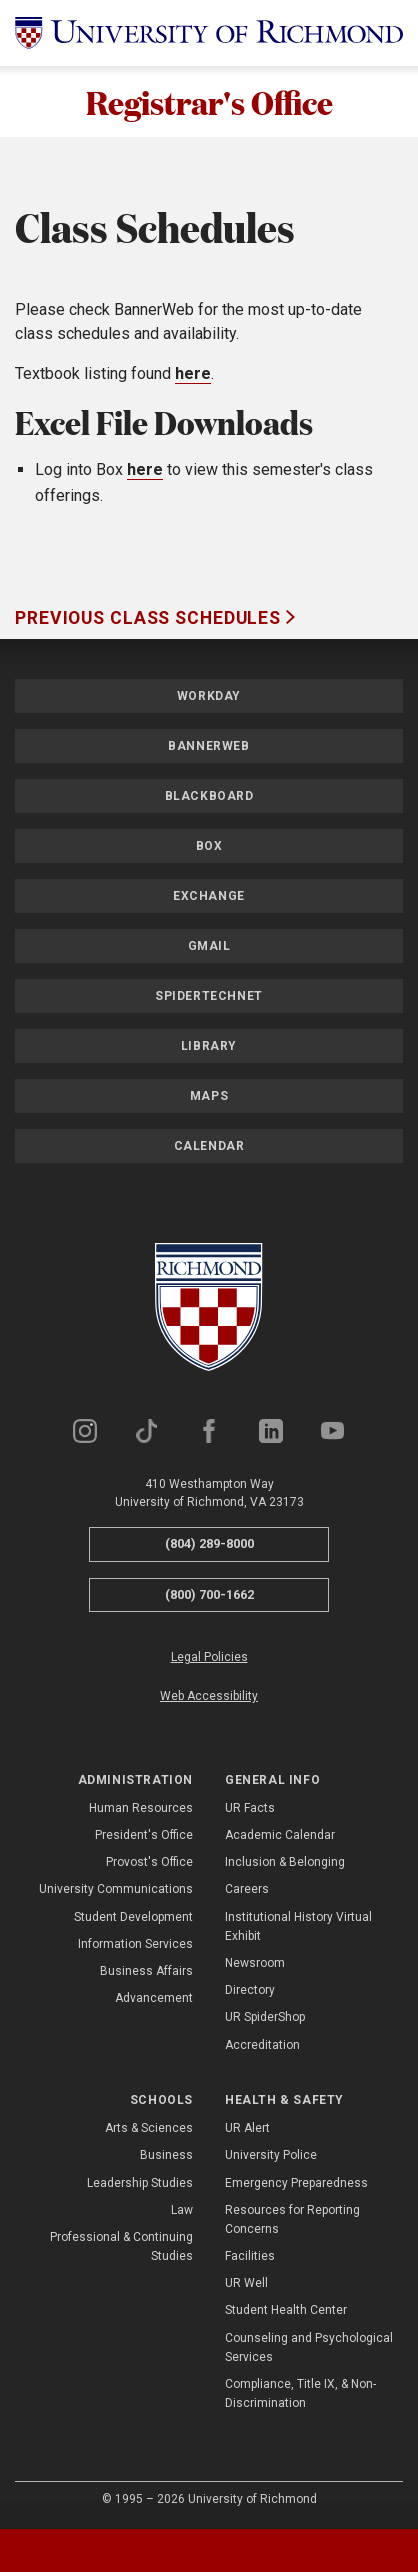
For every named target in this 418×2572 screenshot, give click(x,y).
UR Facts (250, 1808)
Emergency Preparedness (296, 2183)
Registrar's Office (209, 101)
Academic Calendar (280, 1835)
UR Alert (247, 2128)
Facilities (250, 2256)
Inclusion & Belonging (285, 1862)
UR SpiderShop (265, 2017)
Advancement (154, 1998)
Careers (247, 1889)
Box (209, 846)
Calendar (209, 1146)
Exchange (209, 896)
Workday (209, 696)
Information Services (135, 1944)
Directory (250, 1990)
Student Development (133, 1917)
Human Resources (141, 1808)
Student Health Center (286, 2310)
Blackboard (209, 796)
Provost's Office (149, 1862)
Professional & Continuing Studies (121, 2246)
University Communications (116, 1889)
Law (182, 2210)
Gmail (209, 946)
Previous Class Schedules (150, 618)
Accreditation (262, 2045)
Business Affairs (146, 1971)
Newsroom (255, 1963)
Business (166, 2155)
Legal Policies (209, 1657)
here (193, 373)
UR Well (246, 2283)
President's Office (144, 1835)
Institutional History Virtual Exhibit (298, 1926)
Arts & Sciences (149, 2128)
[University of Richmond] (209, 33)
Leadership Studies (140, 2183)
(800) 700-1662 (209, 1594)
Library (209, 1046)
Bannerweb (208, 746)
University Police (271, 2155)
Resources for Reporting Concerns (292, 2219)
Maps (209, 1096)
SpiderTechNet (209, 996)
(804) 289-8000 (209, 1543)
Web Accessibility (209, 1696)
